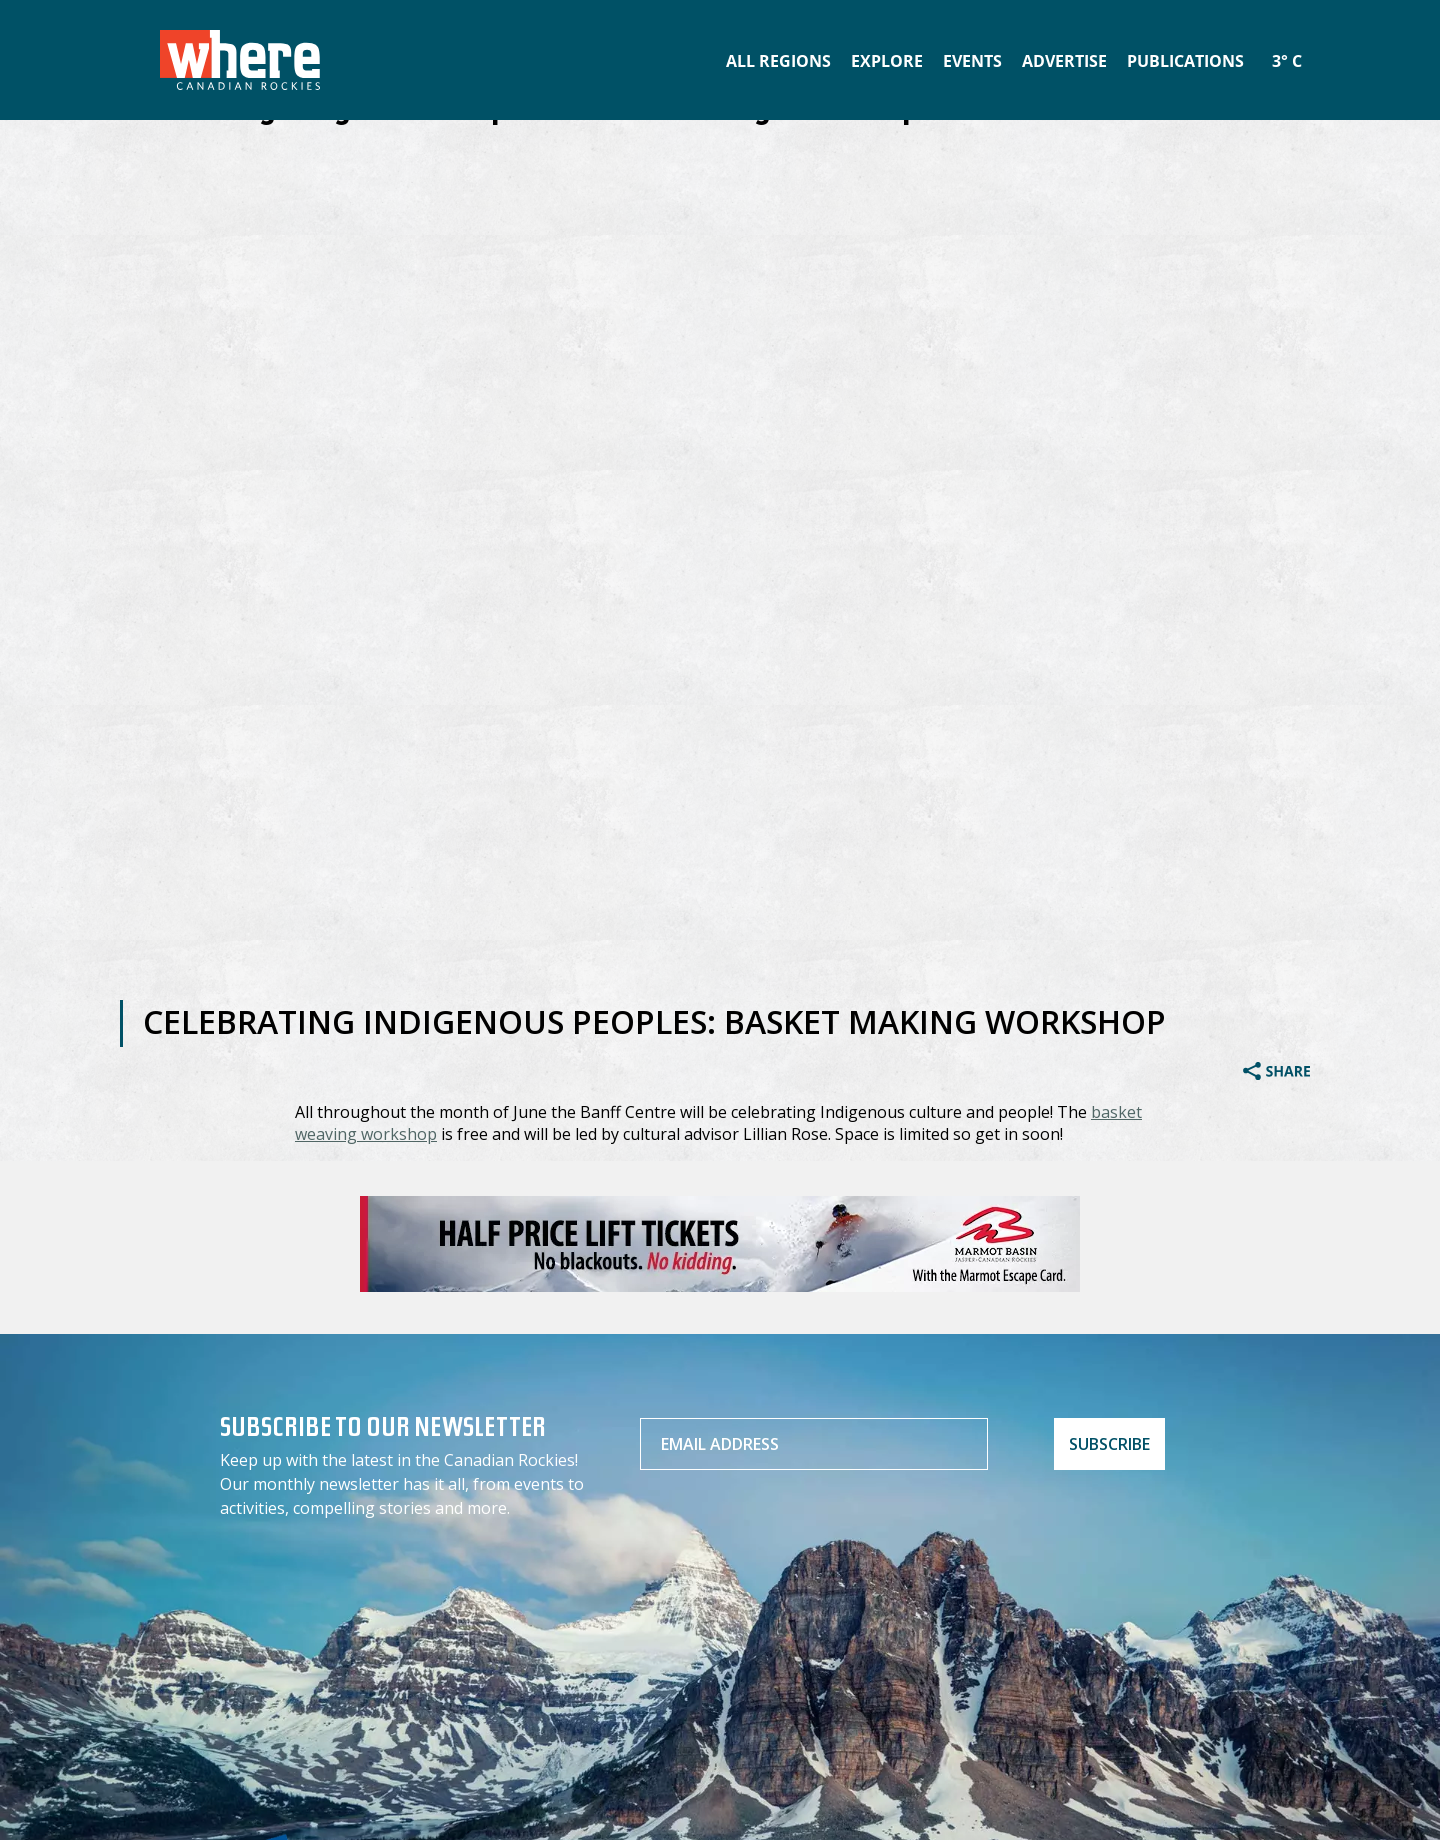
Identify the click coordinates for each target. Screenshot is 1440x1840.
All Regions (778, 61)
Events (972, 61)
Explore (887, 61)
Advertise (1064, 61)
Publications (1185, 61)
